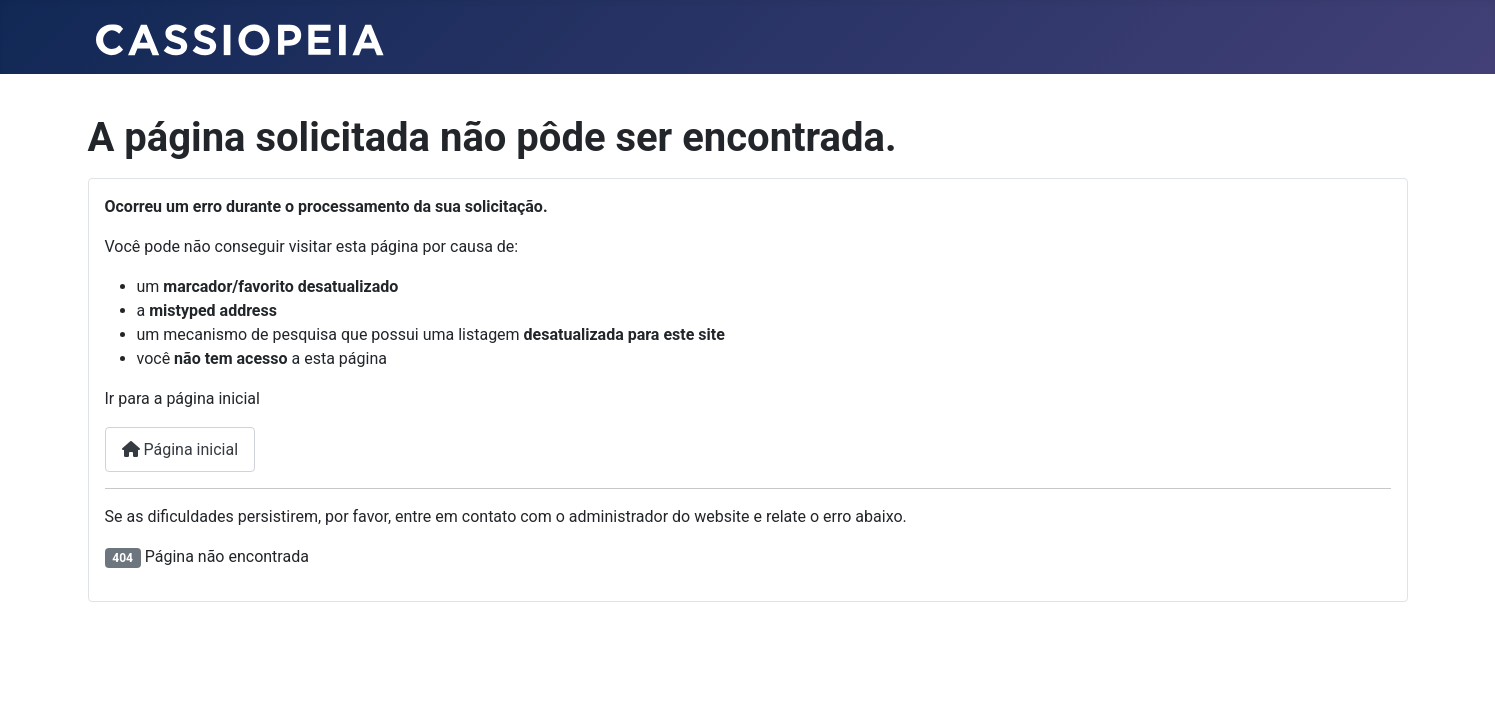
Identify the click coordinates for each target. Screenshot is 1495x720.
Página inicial (180, 449)
